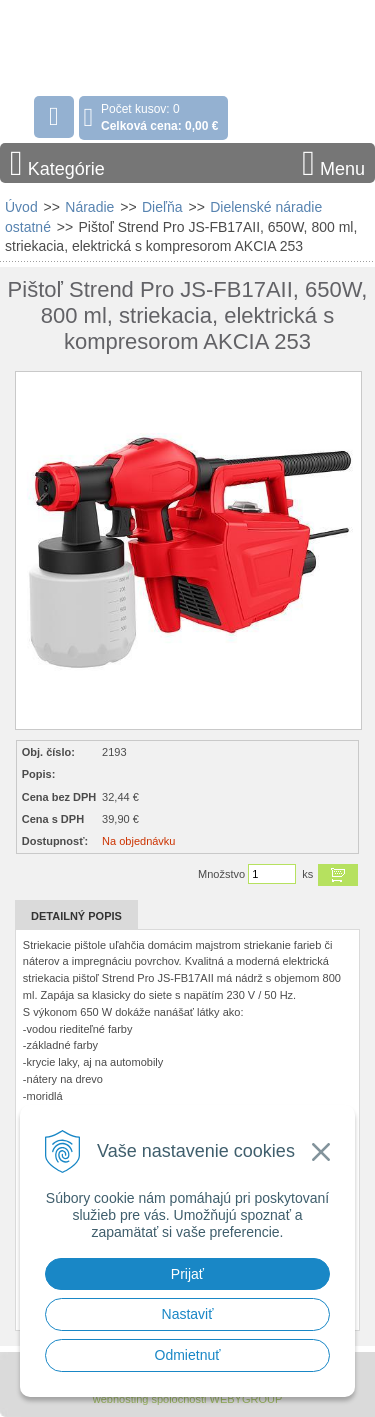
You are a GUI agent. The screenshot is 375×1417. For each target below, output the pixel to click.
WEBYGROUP (246, 1399)
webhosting (121, 1399)
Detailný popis (76, 916)
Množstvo (221, 874)
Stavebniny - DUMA (129, 44)
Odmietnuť (188, 1355)
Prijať (187, 1274)
